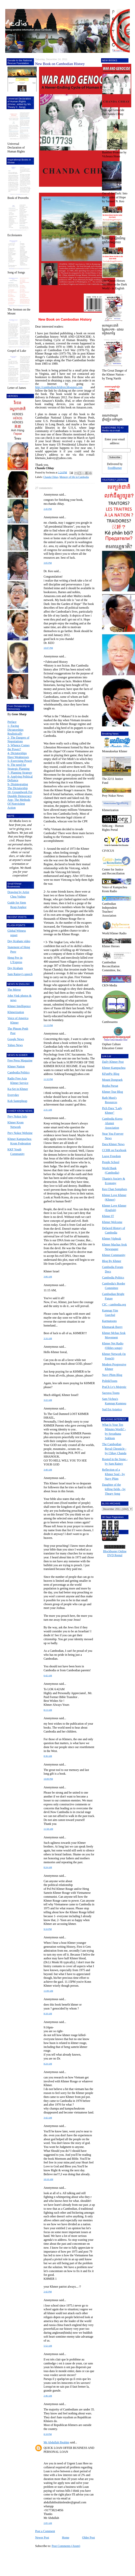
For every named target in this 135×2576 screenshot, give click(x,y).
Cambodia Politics (19, 1072)
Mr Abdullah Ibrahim (56, 2442)
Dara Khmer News (113, 1144)
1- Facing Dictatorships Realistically (15, 729)
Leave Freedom (111, 1156)
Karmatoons (109, 1321)
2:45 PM (48, 509)
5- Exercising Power (20, 760)
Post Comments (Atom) (66, 2546)
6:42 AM (48, 1675)
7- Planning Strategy (20, 772)
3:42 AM (48, 2117)
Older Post (88, 2537)
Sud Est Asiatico (112, 1409)
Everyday (13, 1095)
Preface (12, 721)
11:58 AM (48, 1829)
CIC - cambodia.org (114, 1304)
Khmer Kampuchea (113, 1067)
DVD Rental (114, 1555)
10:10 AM (48, 2179)
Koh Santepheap (17, 1101)
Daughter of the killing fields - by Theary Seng (114, 1489)
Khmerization (16, 1012)
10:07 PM (48, 648)
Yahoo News (15, 1045)
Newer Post (42, 2537)
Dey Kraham (15, 968)
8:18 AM (48, 2013)
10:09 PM (48, 1779)
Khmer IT (108, 1216)
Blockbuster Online (115, 1551)
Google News (16, 1039)
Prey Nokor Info (17, 1116)
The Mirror (14, 989)
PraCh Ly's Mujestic (114, 1386)
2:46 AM (48, 2396)
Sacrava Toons (110, 1392)
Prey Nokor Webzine (20, 1133)
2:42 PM (48, 2291)
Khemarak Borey (112, 1327)
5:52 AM (48, 2346)
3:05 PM (48, 563)
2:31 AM (48, 1109)
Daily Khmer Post (113, 1061)
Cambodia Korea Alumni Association (112, 1123)
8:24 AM (48, 1867)
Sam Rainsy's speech (20, 974)
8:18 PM (48, 2434)
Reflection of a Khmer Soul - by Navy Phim (113, 1474)
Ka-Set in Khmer (18, 1089)
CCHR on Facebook (114, 1150)
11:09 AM (48, 1991)
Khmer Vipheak (111, 1238)
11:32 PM (48, 1079)
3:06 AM (48, 1276)
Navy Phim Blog (112, 1374)
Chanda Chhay (50, 477)
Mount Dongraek (112, 1079)
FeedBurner (115, 468)
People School (110, 1162)
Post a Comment (45, 2531)
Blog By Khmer (111, 1261)
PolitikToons (109, 1380)
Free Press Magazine (20, 1060)
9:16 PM (48, 1929)
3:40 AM (48, 1469)
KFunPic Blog (110, 1073)
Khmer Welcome (112, 1222)
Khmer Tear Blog (112, 1091)
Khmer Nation (16, 1066)
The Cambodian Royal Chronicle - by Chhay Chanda (114, 1449)
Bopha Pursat (110, 1085)
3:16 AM (48, 1338)
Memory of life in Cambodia (74, 477)
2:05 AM (48, 2523)
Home (65, 2537)
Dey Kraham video (19, 941)
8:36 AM (48, 1756)
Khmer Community (113, 1255)
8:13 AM (48, 1710)
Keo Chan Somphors (114, 1189)
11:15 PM (48, 1025)
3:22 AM (48, 1400)
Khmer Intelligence (19, 1006)
